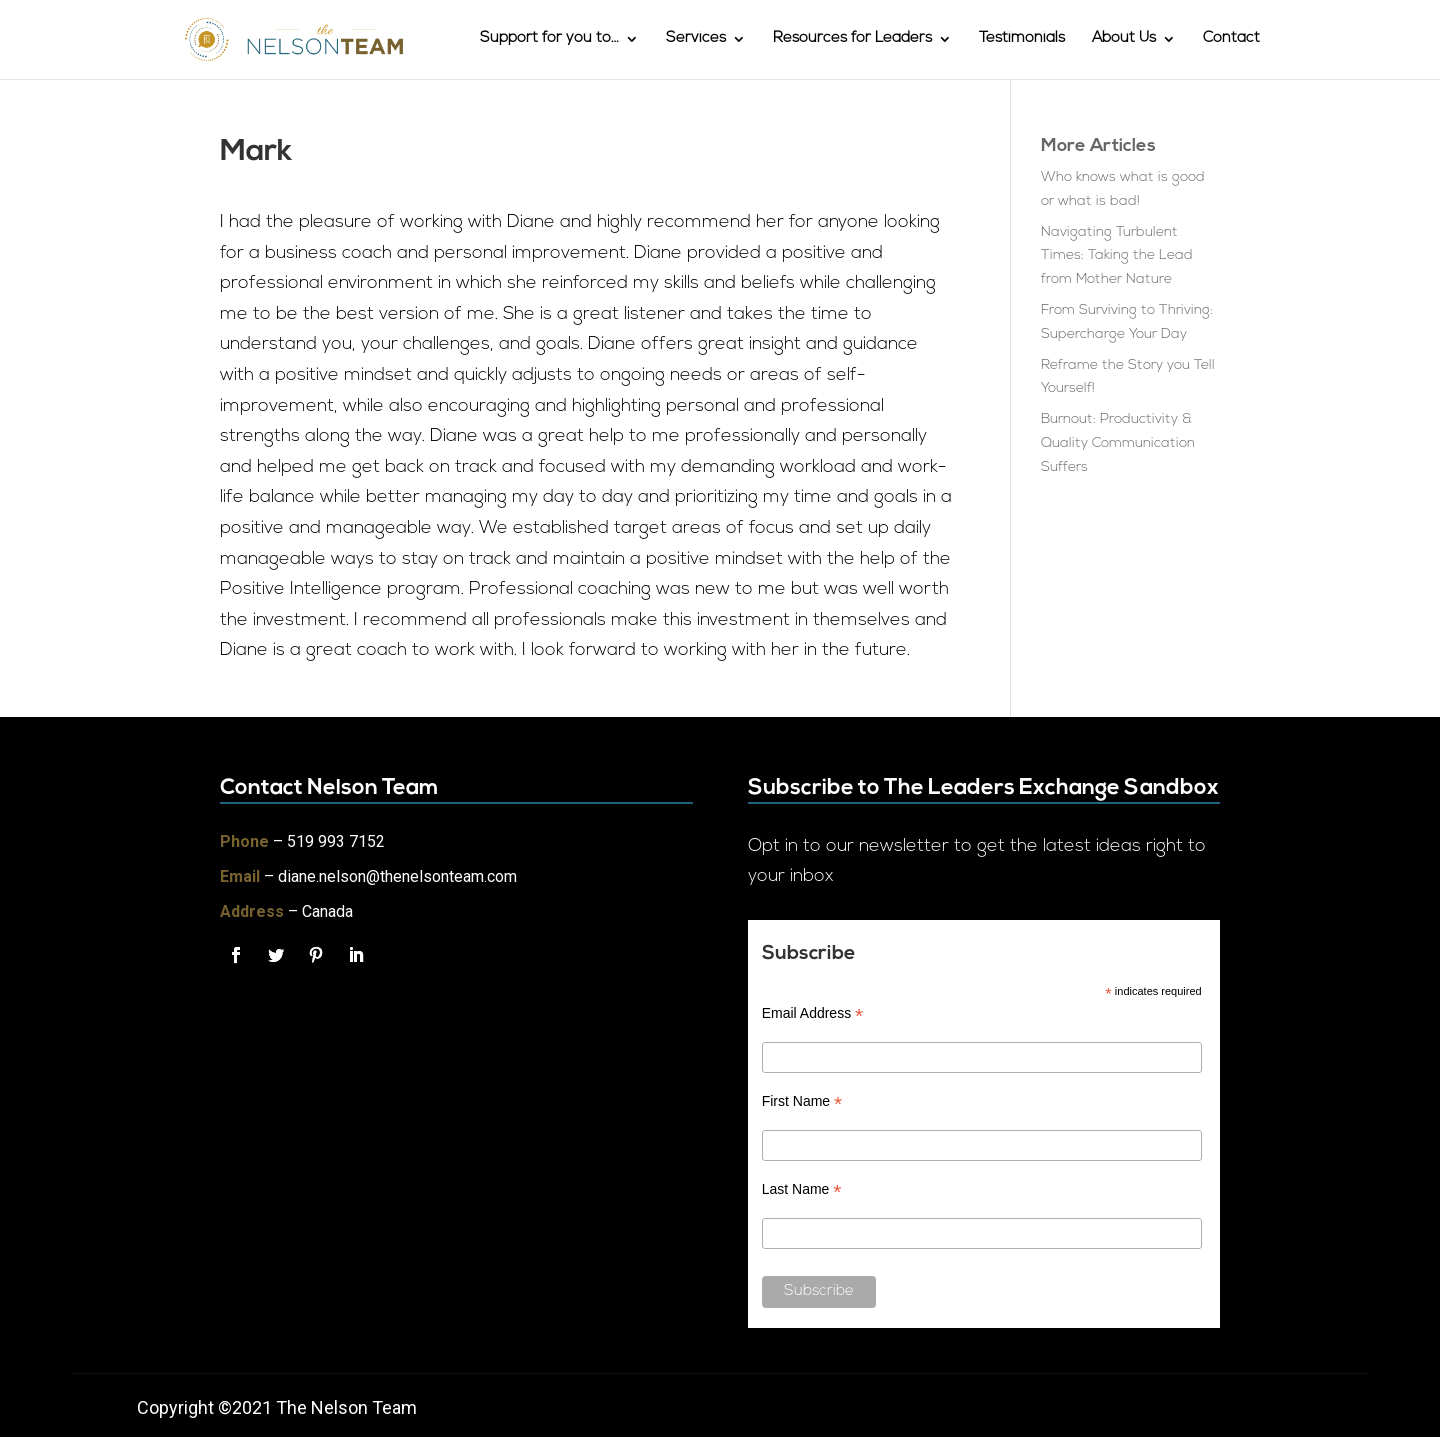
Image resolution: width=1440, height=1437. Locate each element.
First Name (802, 1101)
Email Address (813, 1013)
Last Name (802, 1189)
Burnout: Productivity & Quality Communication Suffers (1118, 443)
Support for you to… (549, 40)
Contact (1231, 40)
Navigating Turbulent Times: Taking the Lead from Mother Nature (1117, 256)
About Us (1124, 40)
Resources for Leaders (852, 40)
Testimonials (1022, 40)
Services (696, 40)
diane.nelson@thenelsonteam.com (397, 876)
